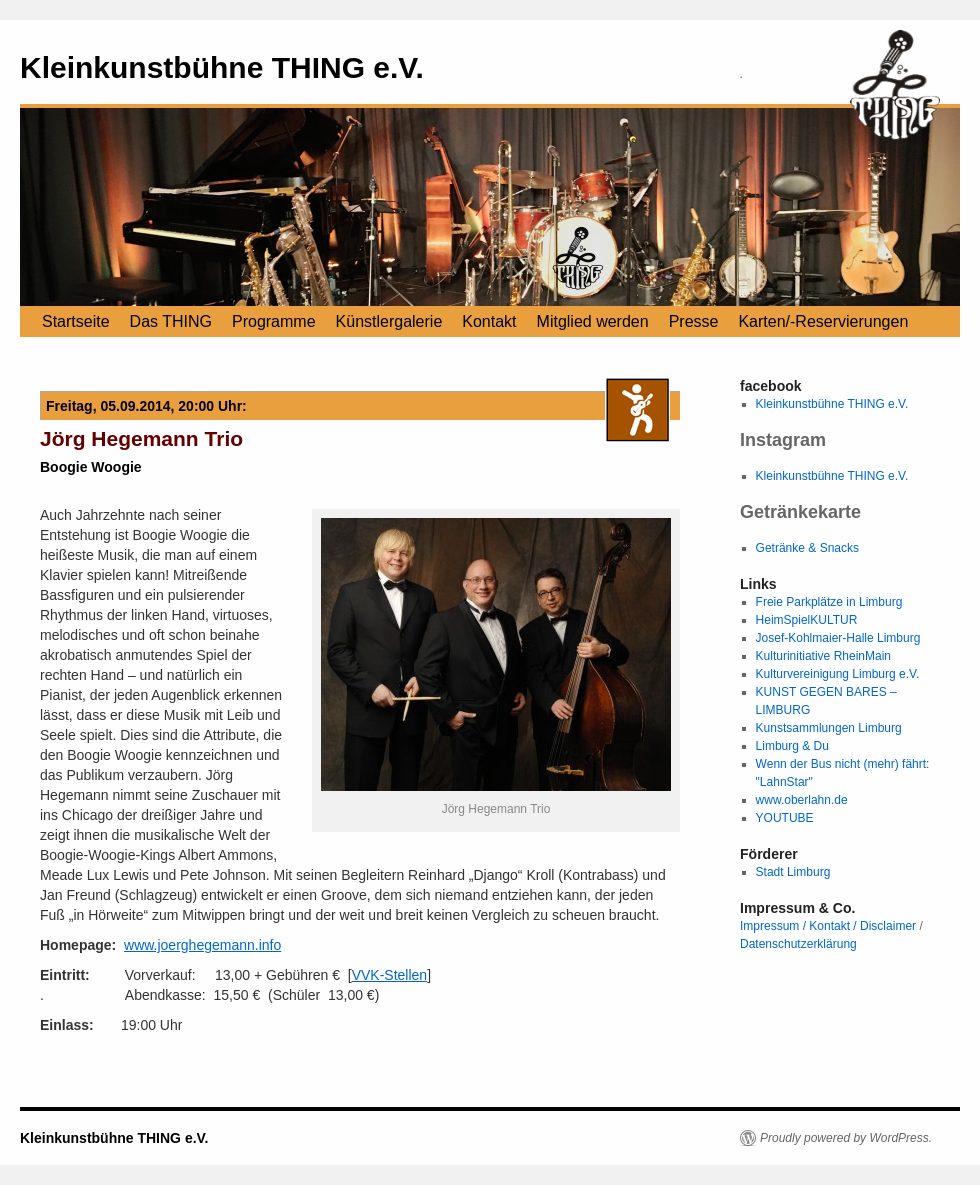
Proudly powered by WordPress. (846, 1138)
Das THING (171, 321)
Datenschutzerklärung (798, 944)
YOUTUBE (785, 818)
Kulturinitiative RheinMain (823, 656)
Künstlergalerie (389, 321)
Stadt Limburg (793, 872)
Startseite (76, 321)
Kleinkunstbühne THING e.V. (222, 67)
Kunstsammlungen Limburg (829, 728)
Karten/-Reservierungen (823, 321)
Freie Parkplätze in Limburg (829, 602)
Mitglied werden (593, 321)
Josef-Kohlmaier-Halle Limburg (838, 638)
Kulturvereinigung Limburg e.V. (838, 674)
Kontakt (489, 321)
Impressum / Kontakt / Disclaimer (828, 926)
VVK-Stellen (389, 975)
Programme (274, 321)
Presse (694, 321)
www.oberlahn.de (802, 800)
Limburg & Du (792, 746)
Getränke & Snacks (807, 548)
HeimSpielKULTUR (807, 620)
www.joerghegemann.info (202, 945)
